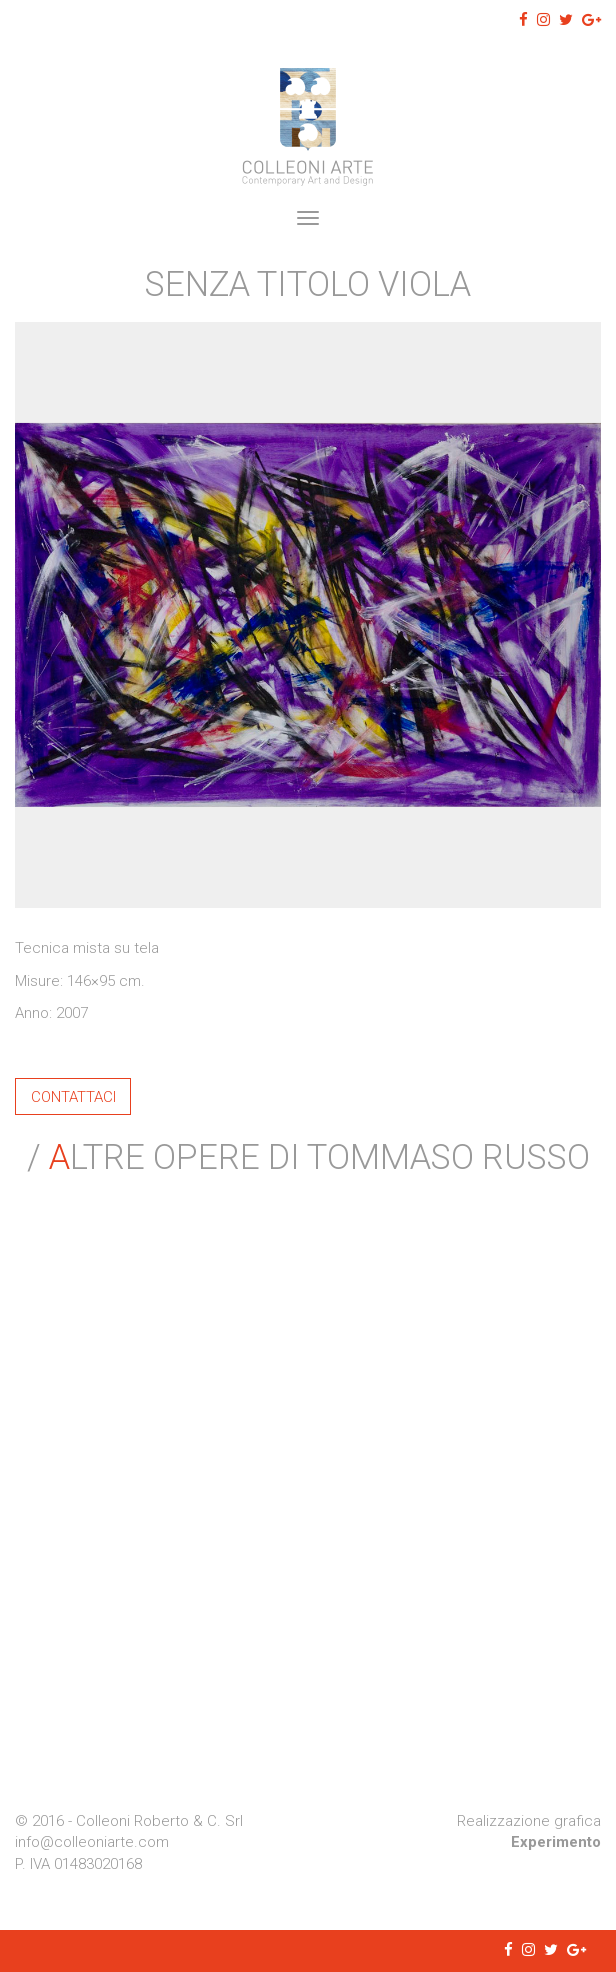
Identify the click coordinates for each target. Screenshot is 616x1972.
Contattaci (73, 1096)
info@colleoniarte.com (92, 1842)
